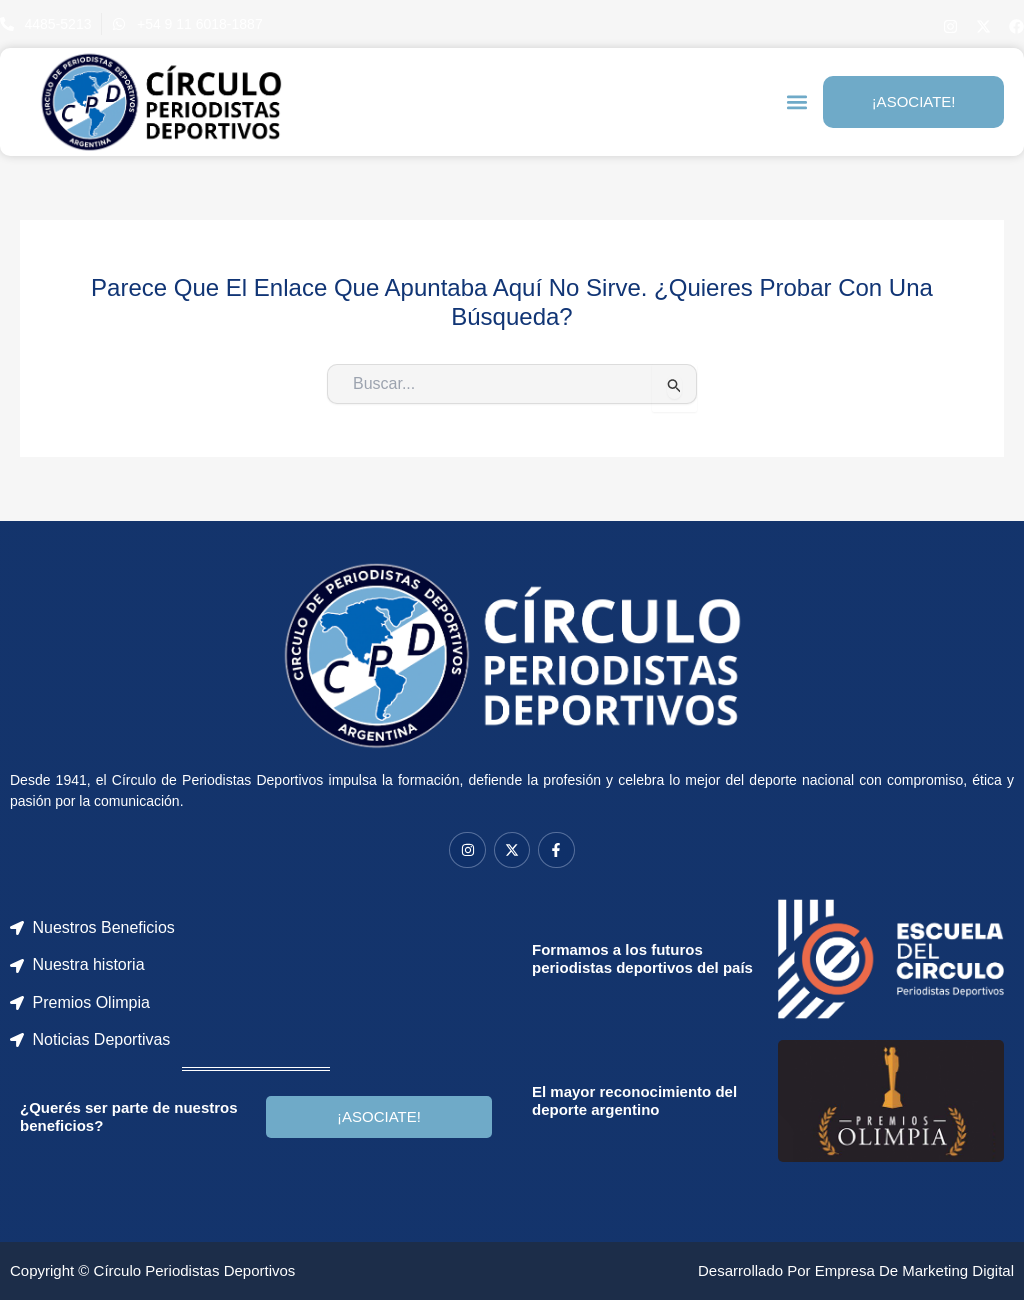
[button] (796, 102)
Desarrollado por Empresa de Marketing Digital (856, 1270)
